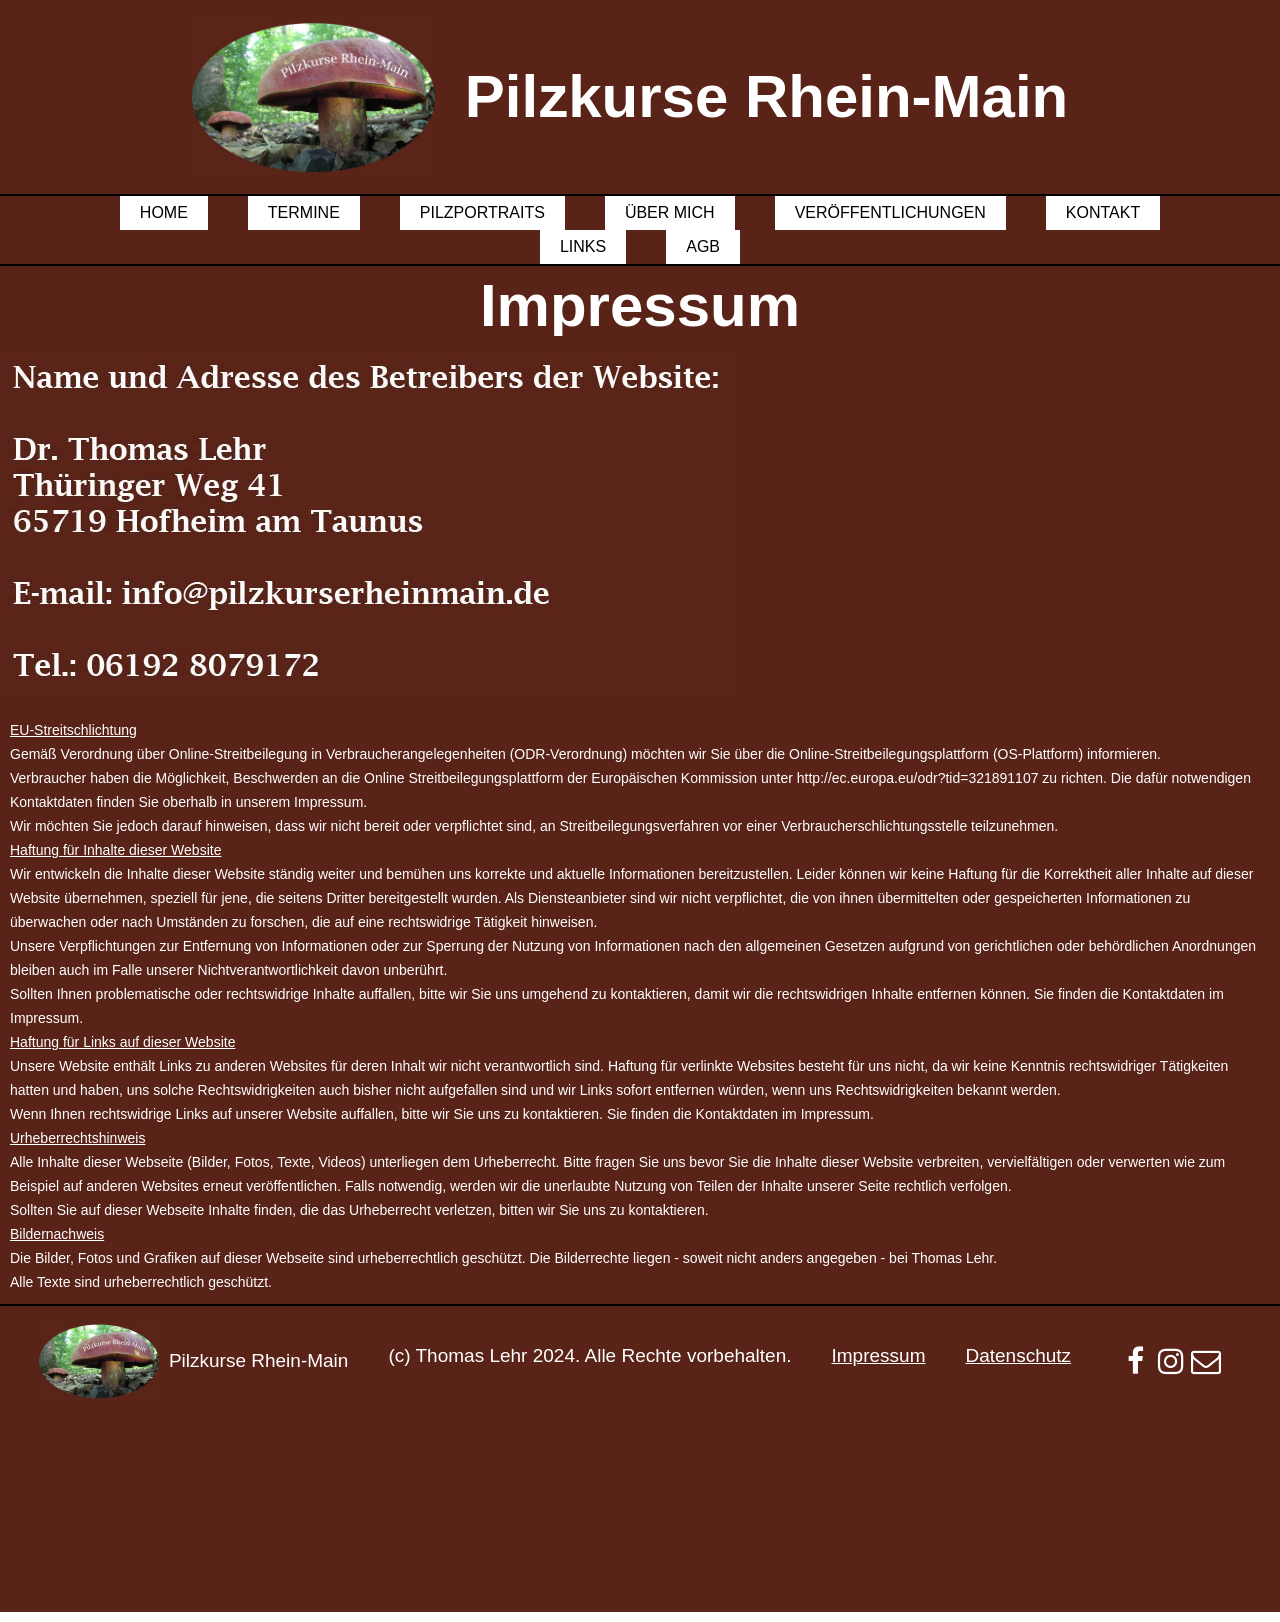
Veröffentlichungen (890, 212)
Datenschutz (1018, 1355)
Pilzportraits (482, 212)
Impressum (879, 1355)
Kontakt (1103, 212)
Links (583, 246)
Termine (304, 212)
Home (164, 212)
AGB (703, 246)
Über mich (670, 212)
